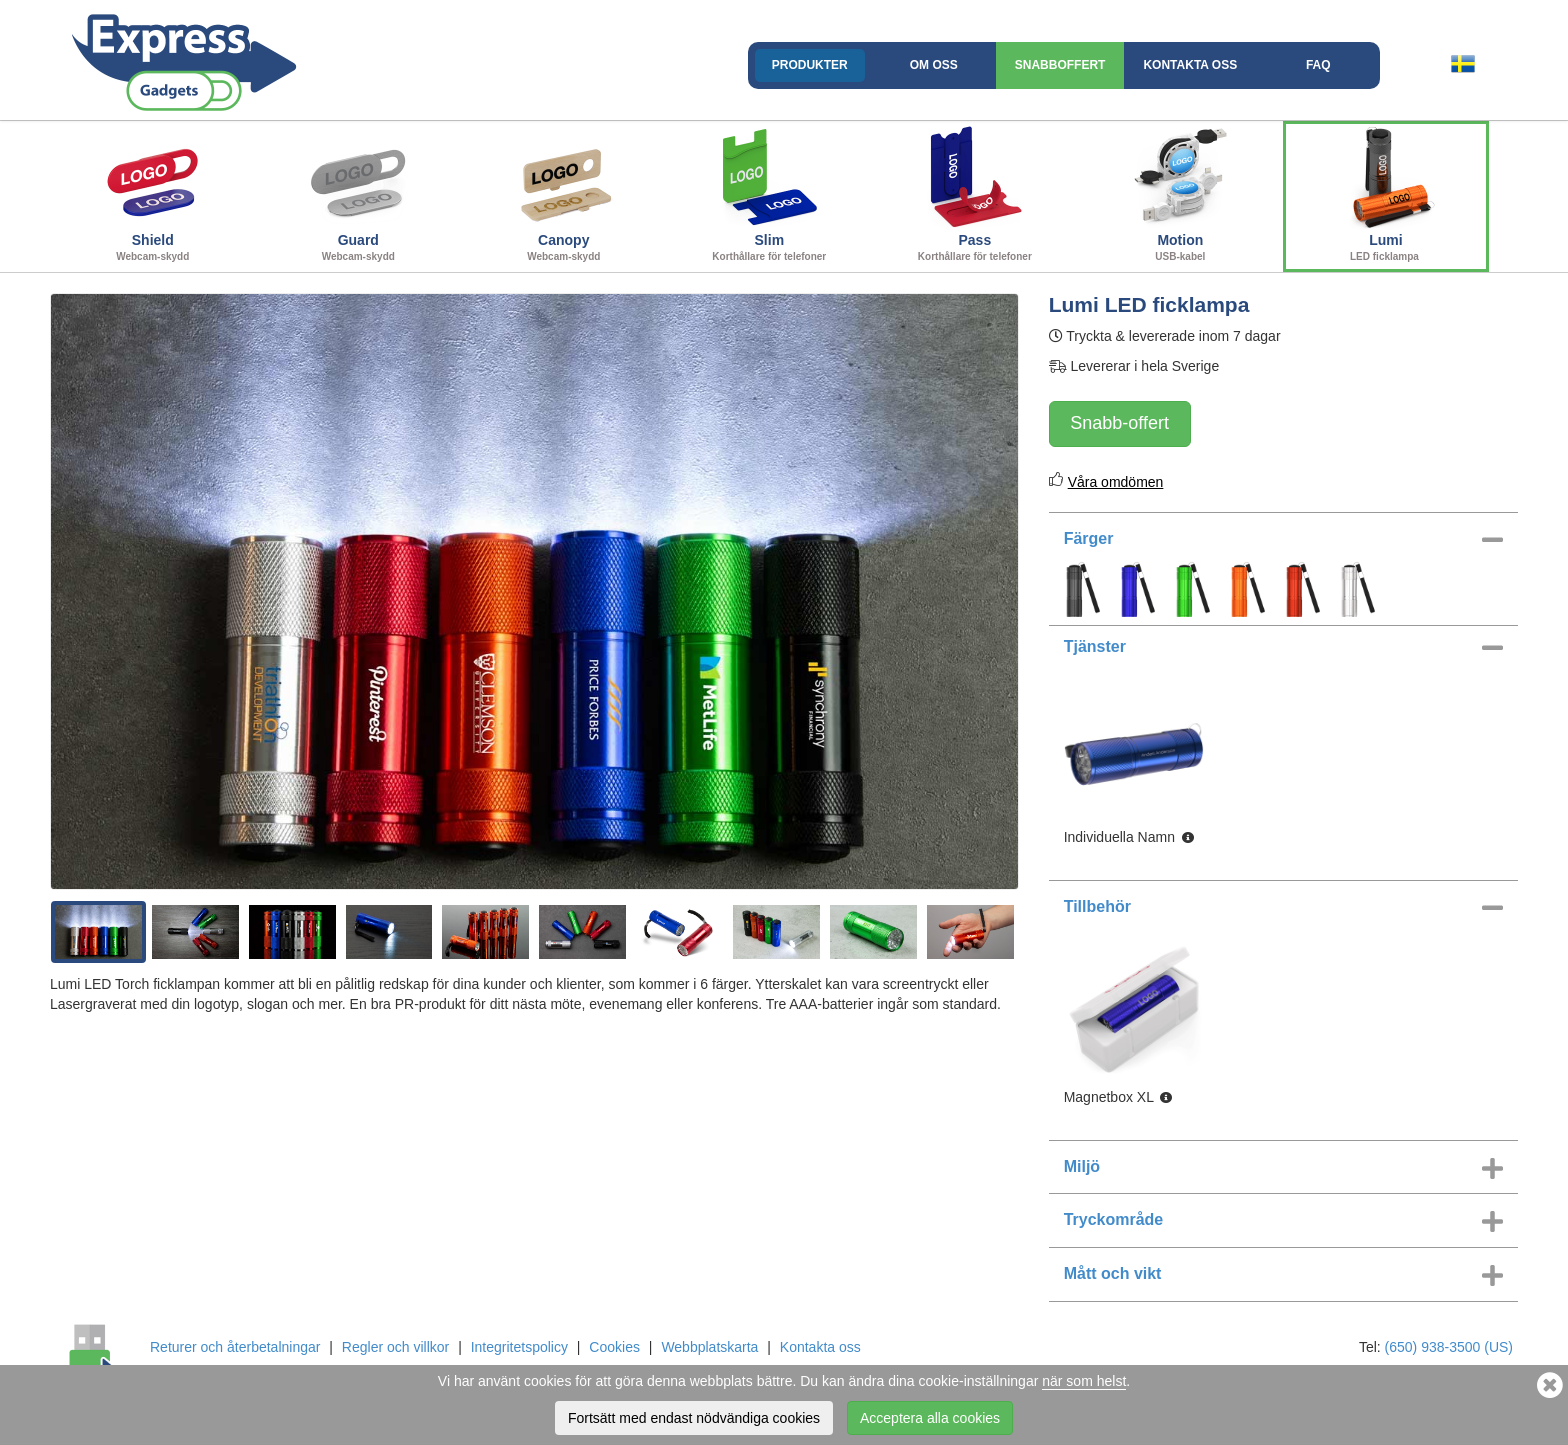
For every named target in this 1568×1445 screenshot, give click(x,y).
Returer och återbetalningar (235, 1347)
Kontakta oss (1190, 65)
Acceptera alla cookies (930, 1418)
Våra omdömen (1116, 482)
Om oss (934, 65)
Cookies (614, 1347)
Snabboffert (1060, 65)
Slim (770, 194)
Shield (153, 194)
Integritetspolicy (519, 1347)
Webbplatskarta (709, 1347)
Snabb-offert (1119, 423)
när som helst (1084, 1381)
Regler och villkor (395, 1347)
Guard (359, 194)
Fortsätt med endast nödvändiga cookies (694, 1418)
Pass (975, 194)
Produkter (810, 65)
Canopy (564, 194)
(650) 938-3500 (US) (1449, 1347)
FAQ (1318, 65)
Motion (1181, 194)
